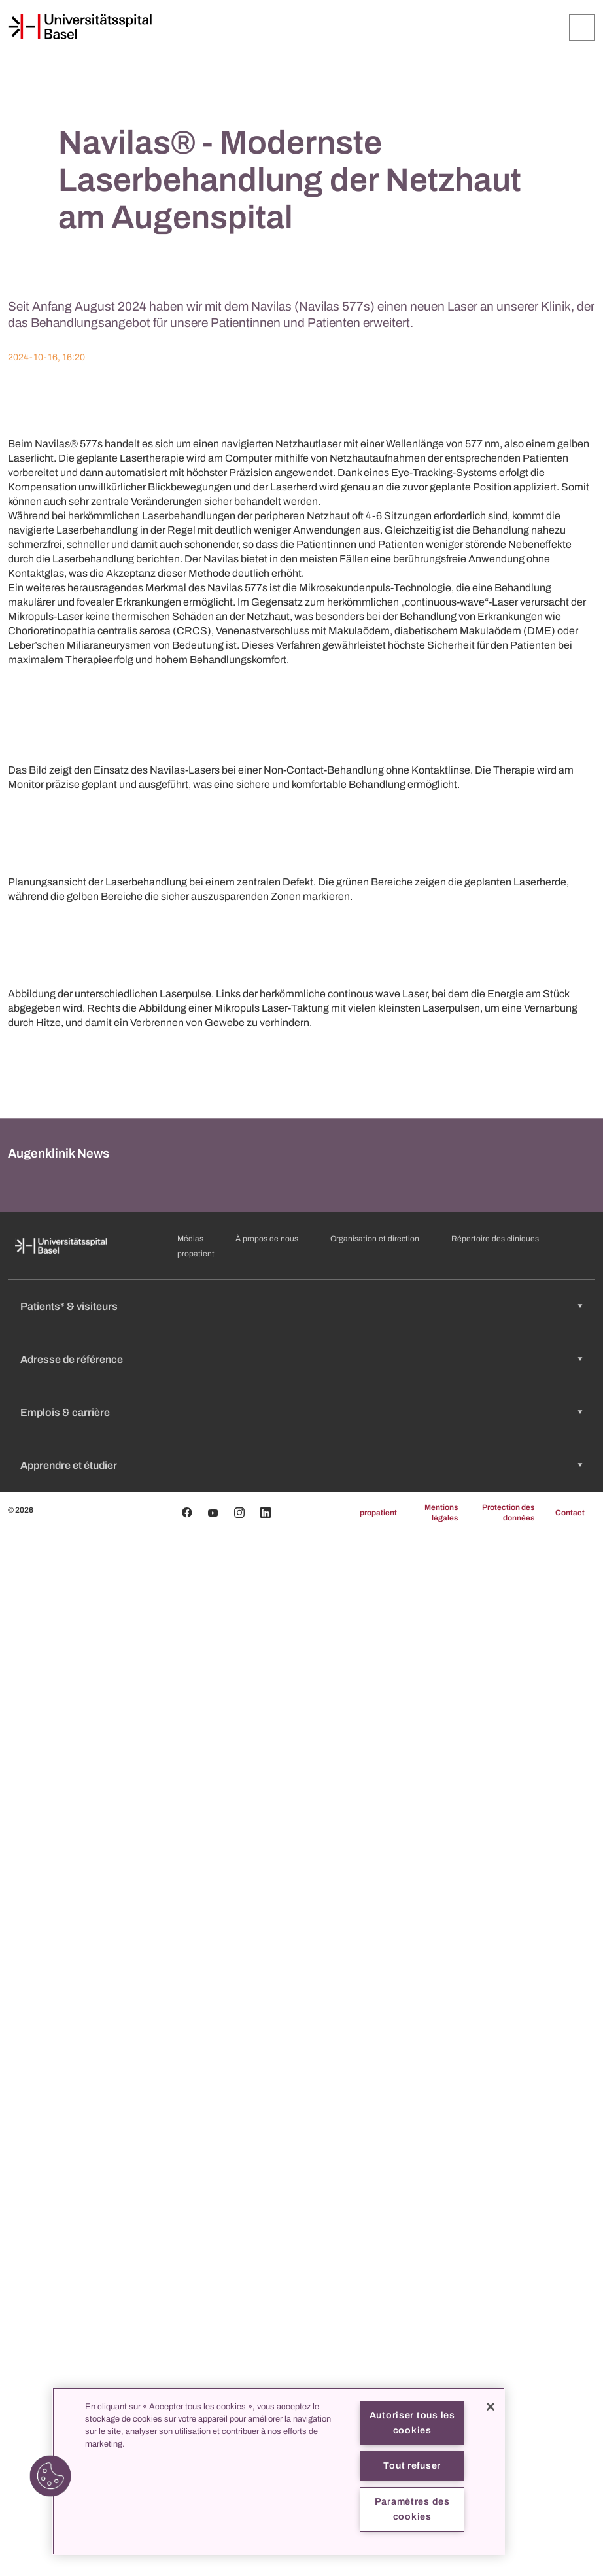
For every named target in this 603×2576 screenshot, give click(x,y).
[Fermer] (490, 2406)
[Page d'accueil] (80, 26)
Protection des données (508, 2555)
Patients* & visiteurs (69, 2348)
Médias (190, 2281)
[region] (278, 2471)
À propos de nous (266, 2281)
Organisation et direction (374, 2281)
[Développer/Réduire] (582, 27)
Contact (570, 2555)
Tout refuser (412, 2465)
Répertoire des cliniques (495, 2281)
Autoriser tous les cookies (412, 2422)
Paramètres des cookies (412, 2509)
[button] (50, 2476)
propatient (196, 2296)
